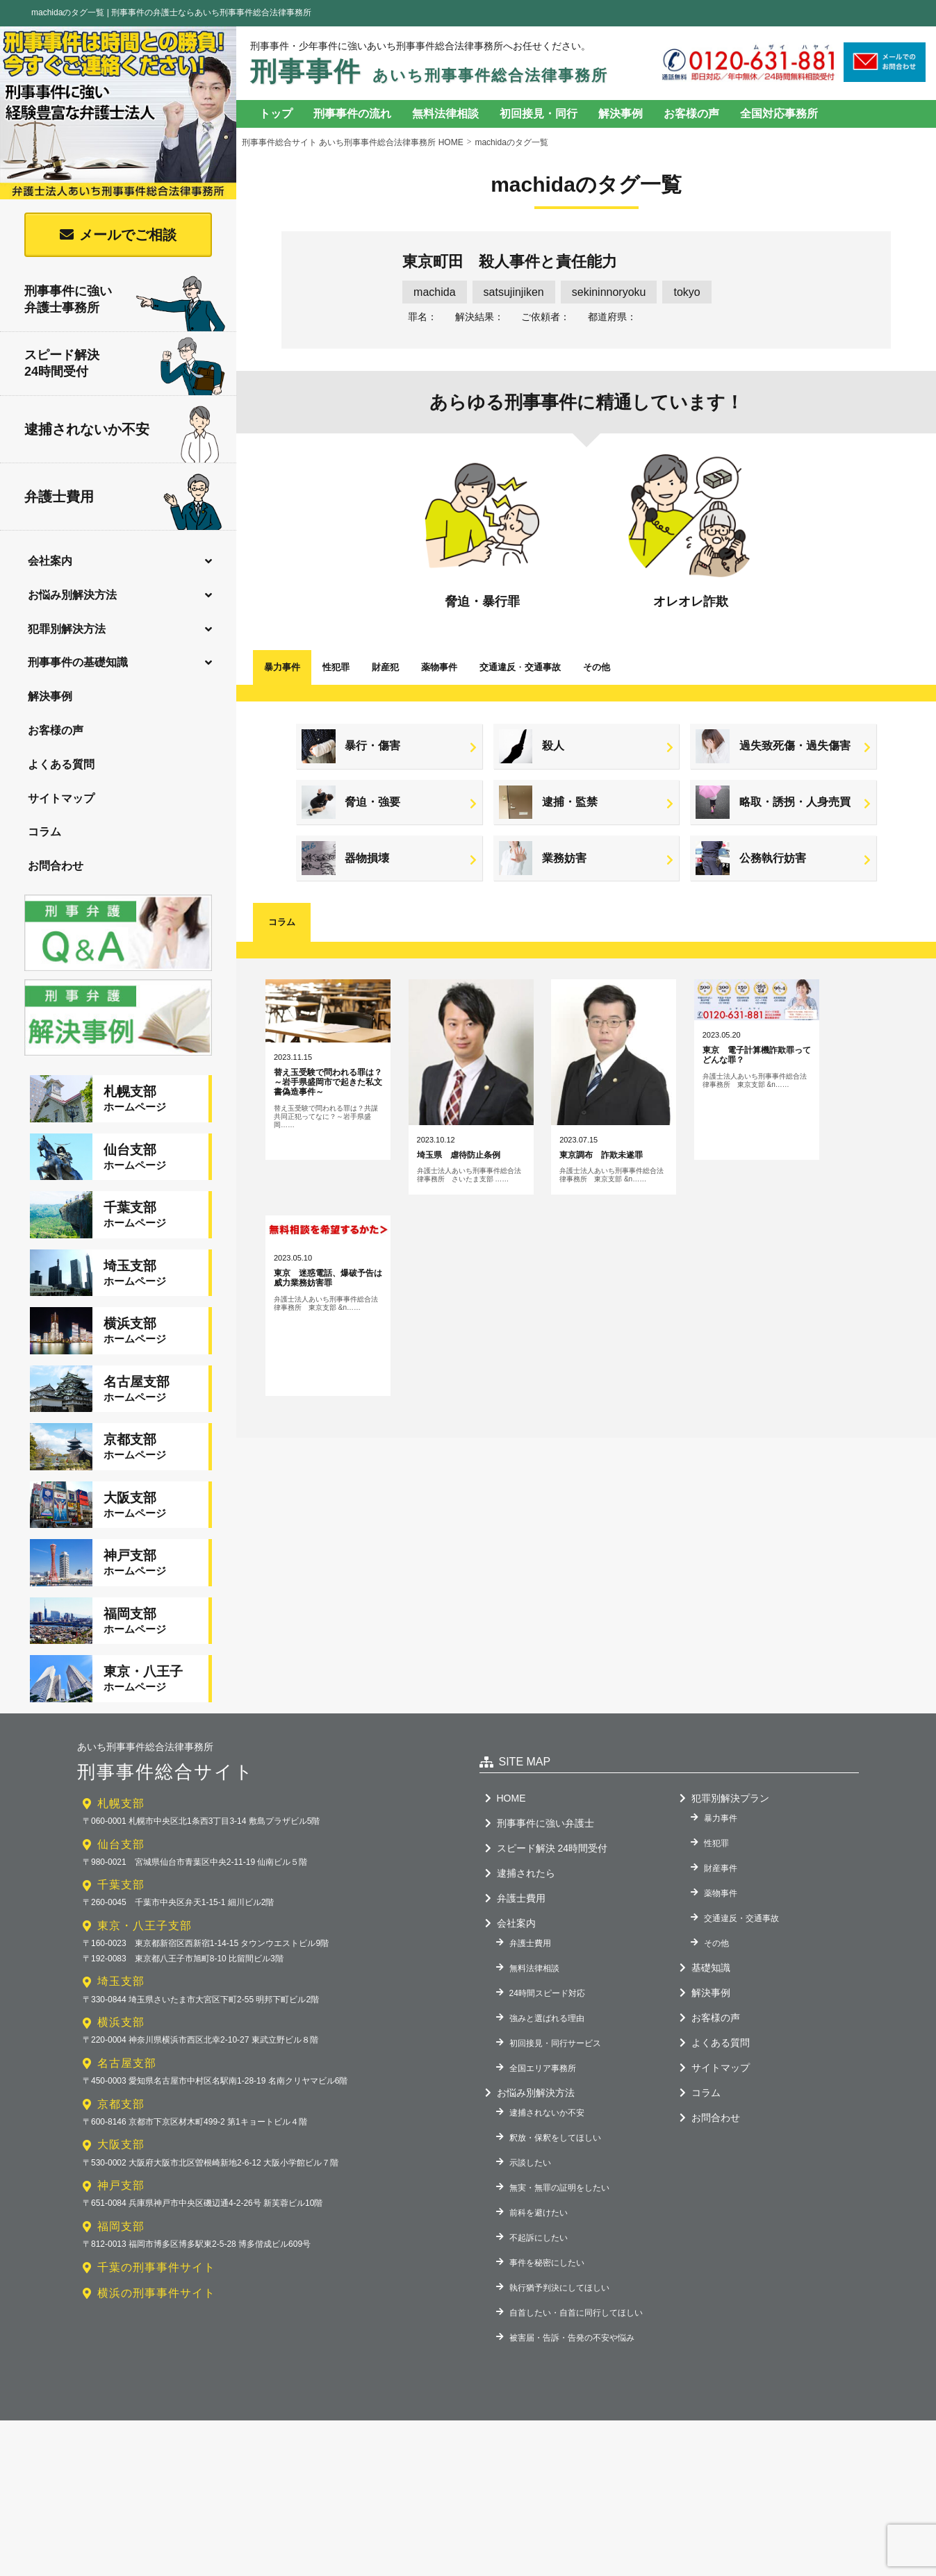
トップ (276, 113)
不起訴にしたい (538, 2217)
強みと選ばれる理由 (546, 1998)
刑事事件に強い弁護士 (545, 1803)
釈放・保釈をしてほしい (555, 2117)
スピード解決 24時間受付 (552, 1828)
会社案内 (50, 561)
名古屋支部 (126, 2043)
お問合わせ (55, 866)
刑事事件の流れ (352, 113)
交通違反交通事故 (520, 667)
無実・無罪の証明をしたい (559, 2167)
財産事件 (720, 1848)
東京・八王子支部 (144, 1905)
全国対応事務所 (779, 113)
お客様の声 (55, 730)
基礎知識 (710, 1947)
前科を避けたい (538, 2192)
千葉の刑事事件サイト (156, 2247)
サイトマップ (61, 798)
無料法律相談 (445, 113)
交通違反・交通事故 (741, 1898)
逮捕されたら (526, 1853)
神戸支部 (121, 2166)
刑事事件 (429, 71)
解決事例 (50, 696)
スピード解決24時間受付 (125, 366)
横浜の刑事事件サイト (156, 2273)
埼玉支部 (121, 1962)
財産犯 (385, 667)
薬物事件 (439, 667)
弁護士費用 (123, 498)
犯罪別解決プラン (730, 1778)
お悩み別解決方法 (72, 595)
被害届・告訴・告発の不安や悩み (571, 2317)
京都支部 (121, 2084)
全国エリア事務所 (542, 2048)
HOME (511, 1778)
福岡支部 (121, 2206)
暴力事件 (282, 667)
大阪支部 (121, 2125)
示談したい (530, 2142)
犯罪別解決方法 (67, 629)
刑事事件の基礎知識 (78, 662)
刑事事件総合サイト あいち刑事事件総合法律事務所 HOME (352, 142)
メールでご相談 (127, 234)
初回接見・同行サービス (555, 2023)
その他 (596, 667)
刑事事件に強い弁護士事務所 (125, 300)
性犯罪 (336, 667)
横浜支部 (121, 2003)
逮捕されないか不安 (121, 430)
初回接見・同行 (538, 113)
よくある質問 (61, 764)
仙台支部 (121, 1824)
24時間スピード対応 (547, 1973)
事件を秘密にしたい (546, 2242)
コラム (44, 832)
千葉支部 (121, 1865)
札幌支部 (121, 1783)
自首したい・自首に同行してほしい (576, 2292)
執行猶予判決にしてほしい (559, 2267)
